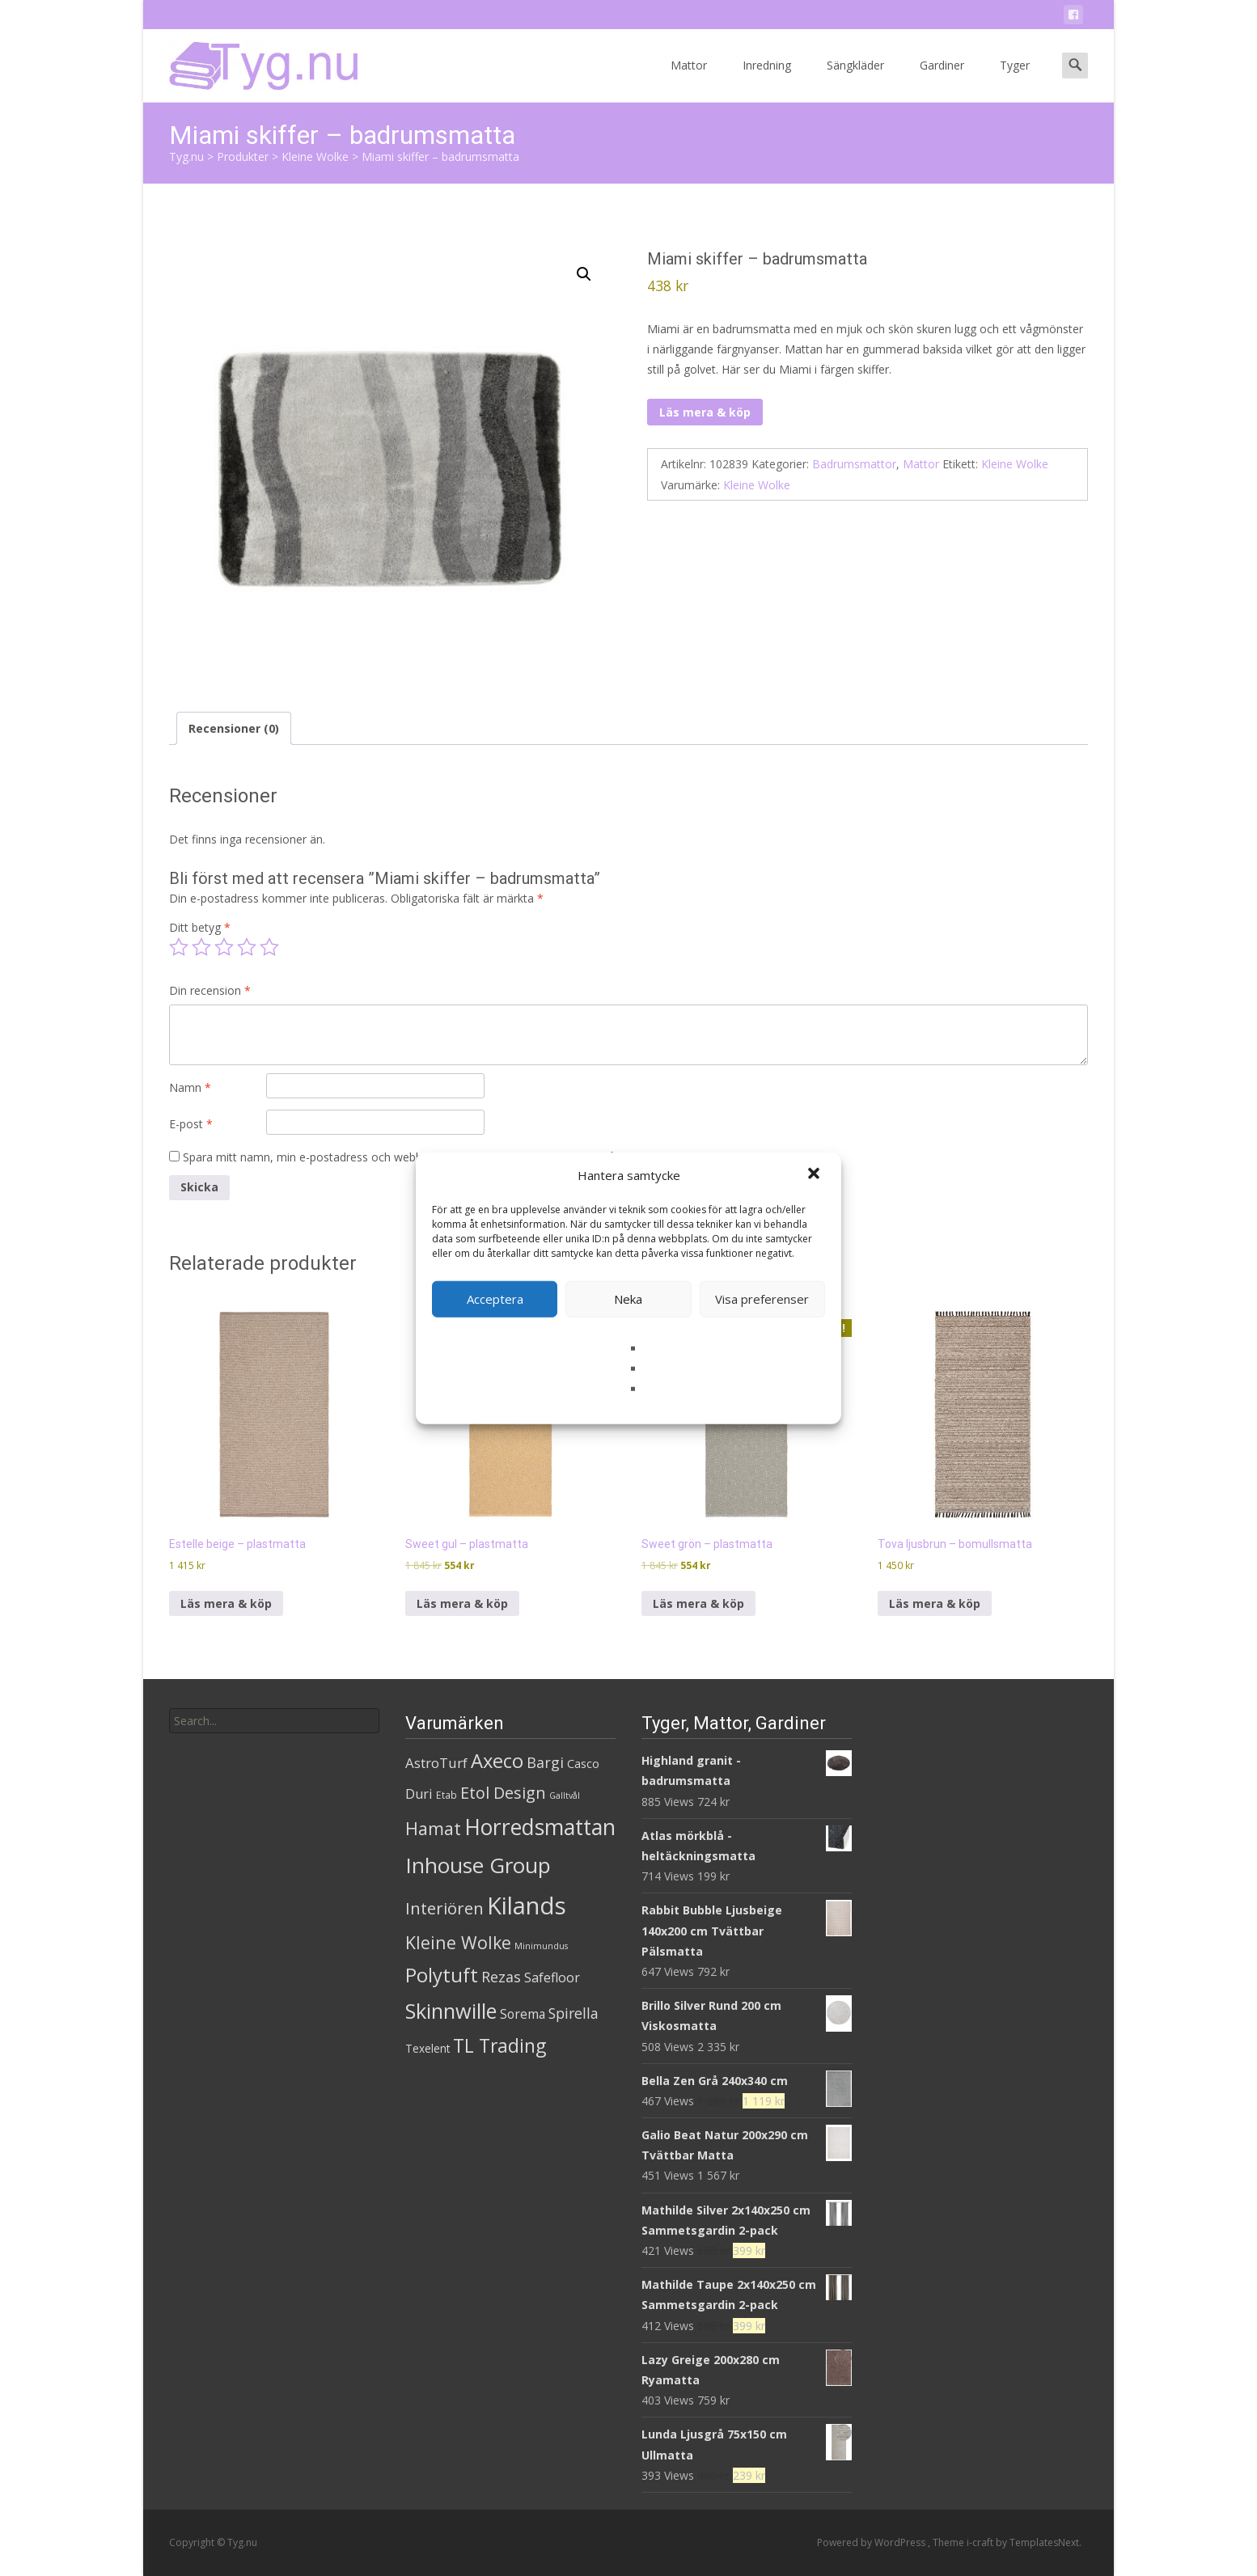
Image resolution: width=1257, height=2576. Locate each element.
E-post (191, 1123)
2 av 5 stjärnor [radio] (201, 947)
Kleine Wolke (1014, 464)
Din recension (210, 990)
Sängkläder (855, 79)
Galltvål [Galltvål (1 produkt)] (564, 1795)
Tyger (1015, 79)
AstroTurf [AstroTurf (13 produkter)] (436, 1762)
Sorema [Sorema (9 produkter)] (522, 2014)
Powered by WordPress (872, 2542)
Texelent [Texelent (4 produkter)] (427, 2048)
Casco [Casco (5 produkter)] (583, 1763)
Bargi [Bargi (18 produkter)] (545, 1762)
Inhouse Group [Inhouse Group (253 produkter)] (478, 1865)
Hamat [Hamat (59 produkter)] (433, 1828)
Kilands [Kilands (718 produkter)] (526, 1905)
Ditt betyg (200, 927)
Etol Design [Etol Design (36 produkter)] (503, 1793)
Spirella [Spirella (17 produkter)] (573, 2013)
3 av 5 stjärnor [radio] (224, 947)
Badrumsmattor (854, 464)
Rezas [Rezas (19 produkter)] (501, 1976)
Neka (628, 1299)
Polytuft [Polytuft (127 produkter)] (441, 1974)
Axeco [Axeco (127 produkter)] (497, 1760)
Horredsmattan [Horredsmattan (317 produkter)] (540, 1827)
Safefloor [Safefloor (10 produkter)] (552, 1977)
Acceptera (495, 1299)
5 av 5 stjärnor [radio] (269, 947)
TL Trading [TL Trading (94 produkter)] (499, 2045)
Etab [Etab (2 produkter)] (446, 1795)
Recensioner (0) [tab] (233, 728)
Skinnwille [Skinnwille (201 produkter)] (451, 2010)
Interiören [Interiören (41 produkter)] (444, 1908)
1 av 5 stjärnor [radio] (178, 947)
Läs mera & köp (705, 412)
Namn (190, 1087)
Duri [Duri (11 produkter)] (419, 1794)
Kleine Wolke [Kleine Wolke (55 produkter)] (458, 1942)
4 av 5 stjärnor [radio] (246, 947)
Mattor (689, 79)
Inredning (767, 79)
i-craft (981, 2542)
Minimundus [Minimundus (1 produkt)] (541, 1946)
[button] (815, 1175)
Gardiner (942, 79)
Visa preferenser (762, 1299)
